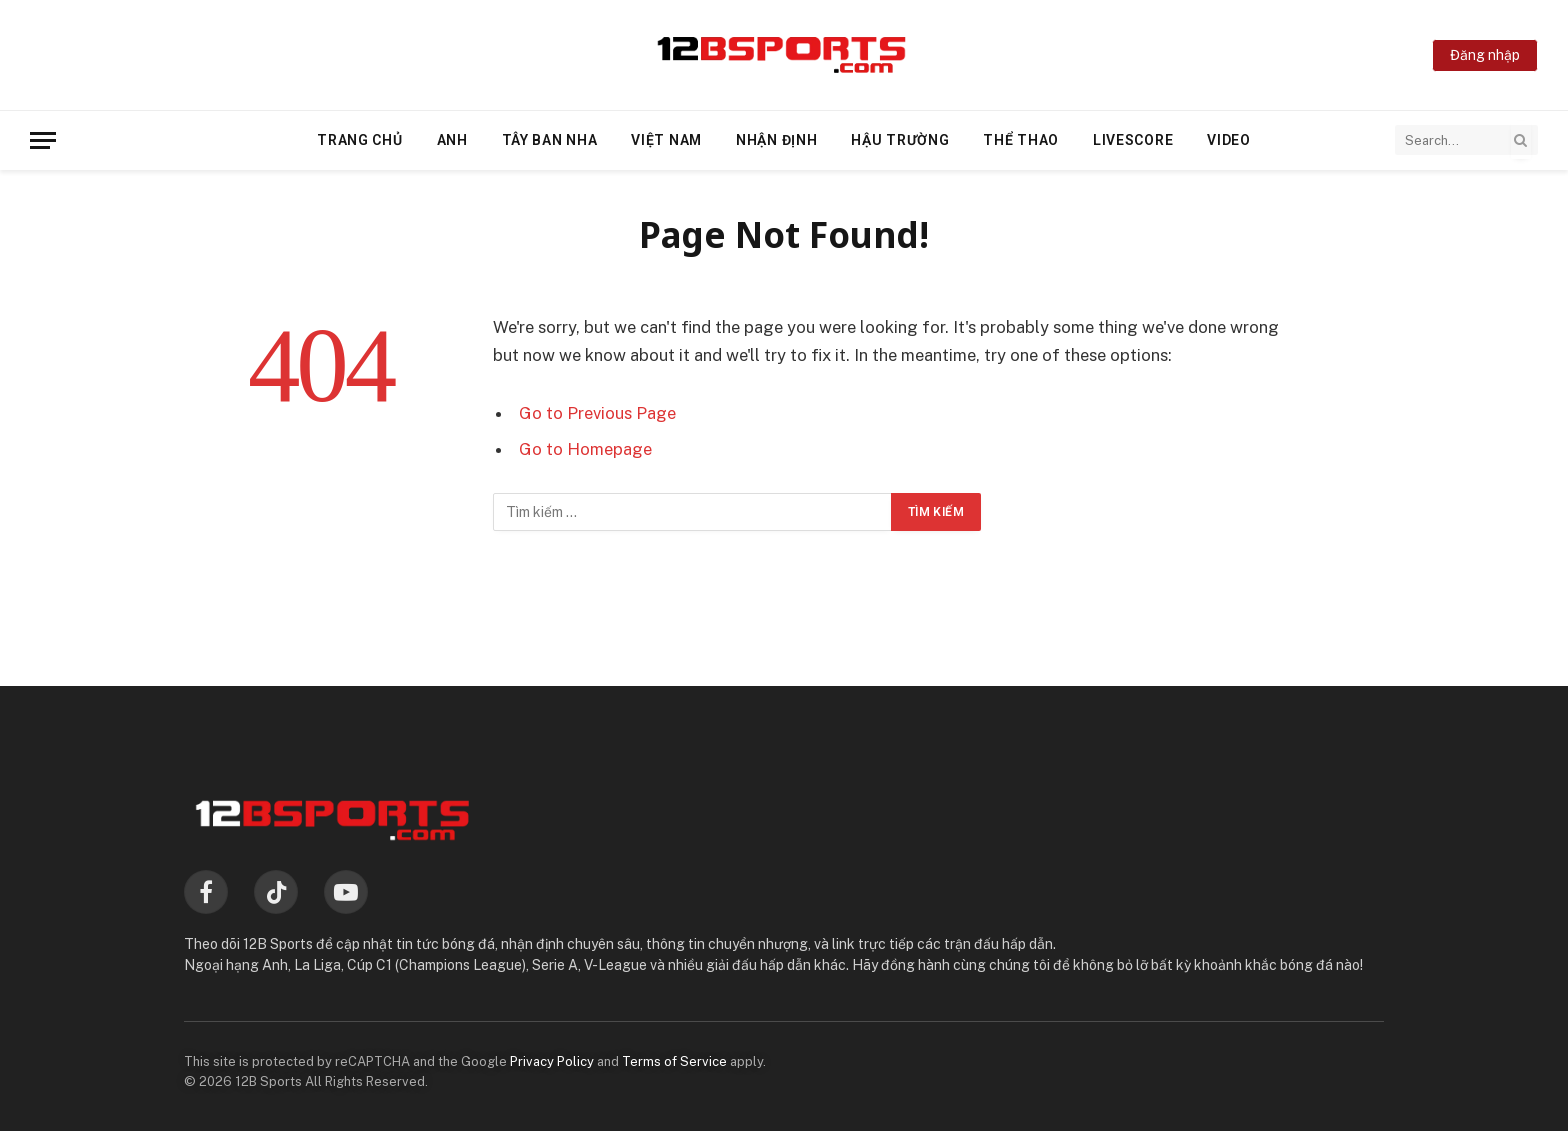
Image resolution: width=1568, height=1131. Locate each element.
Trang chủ (359, 140)
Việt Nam (666, 140)
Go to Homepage (585, 449)
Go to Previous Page (597, 413)
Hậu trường (900, 140)
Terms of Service (674, 1061)
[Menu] (43, 140)
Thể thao (1021, 140)
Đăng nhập (1485, 55)
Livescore (1133, 140)
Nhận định (776, 140)
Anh (452, 140)
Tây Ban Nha (550, 140)
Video (1229, 140)
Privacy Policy (552, 1061)
